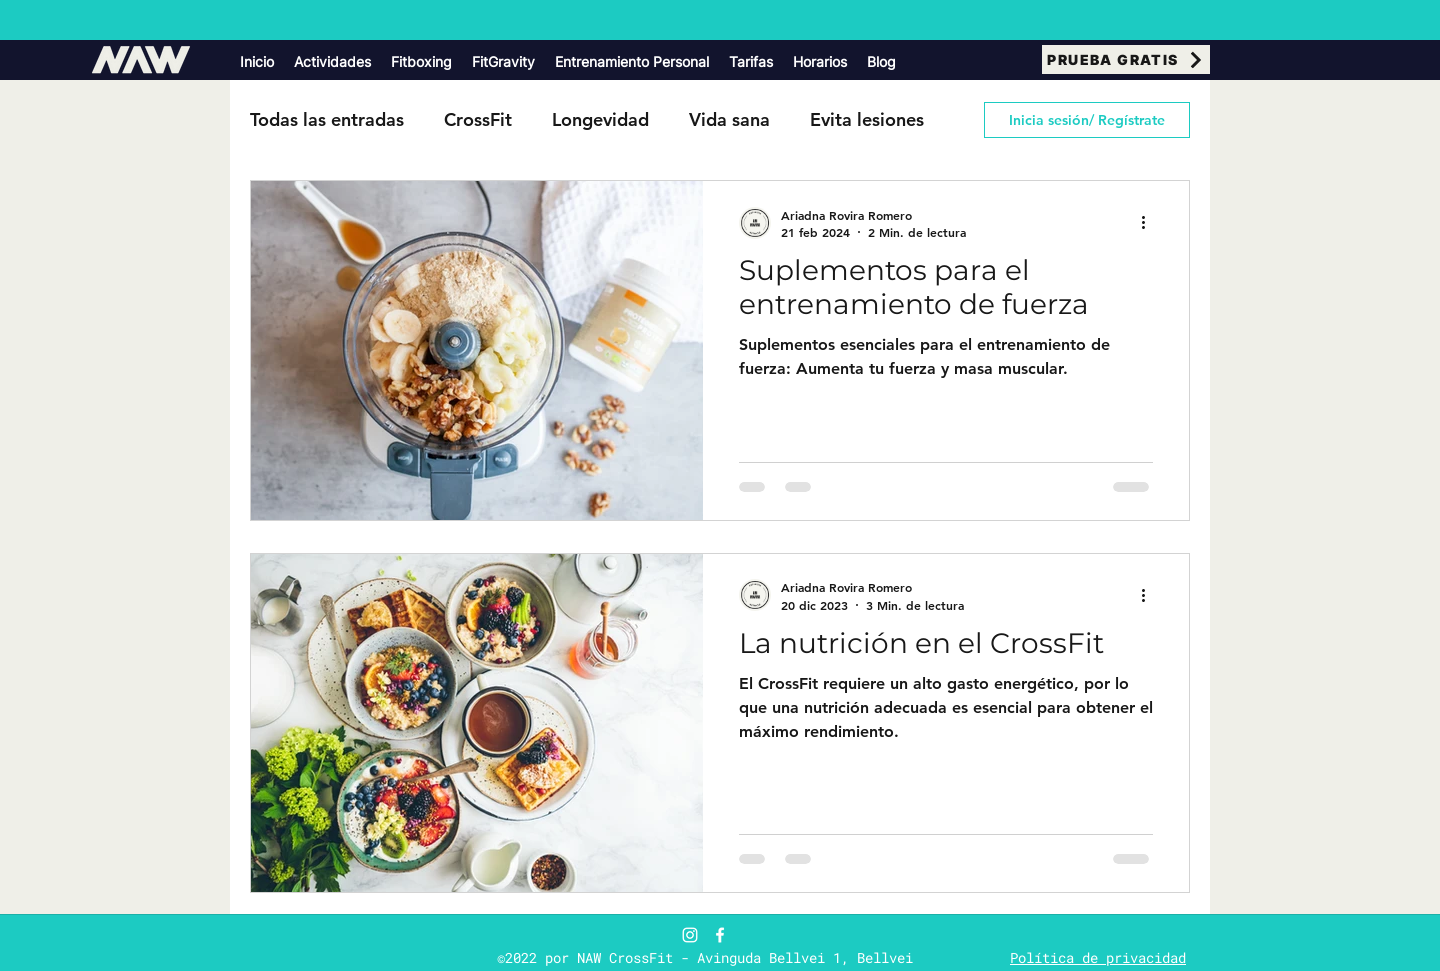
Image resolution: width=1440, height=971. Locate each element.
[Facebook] (720, 935)
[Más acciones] (1150, 223)
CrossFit (478, 119)
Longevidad (600, 119)
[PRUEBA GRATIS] (1126, 59)
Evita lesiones (867, 119)
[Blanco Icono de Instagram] (690, 935)
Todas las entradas (327, 119)
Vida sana (729, 119)
